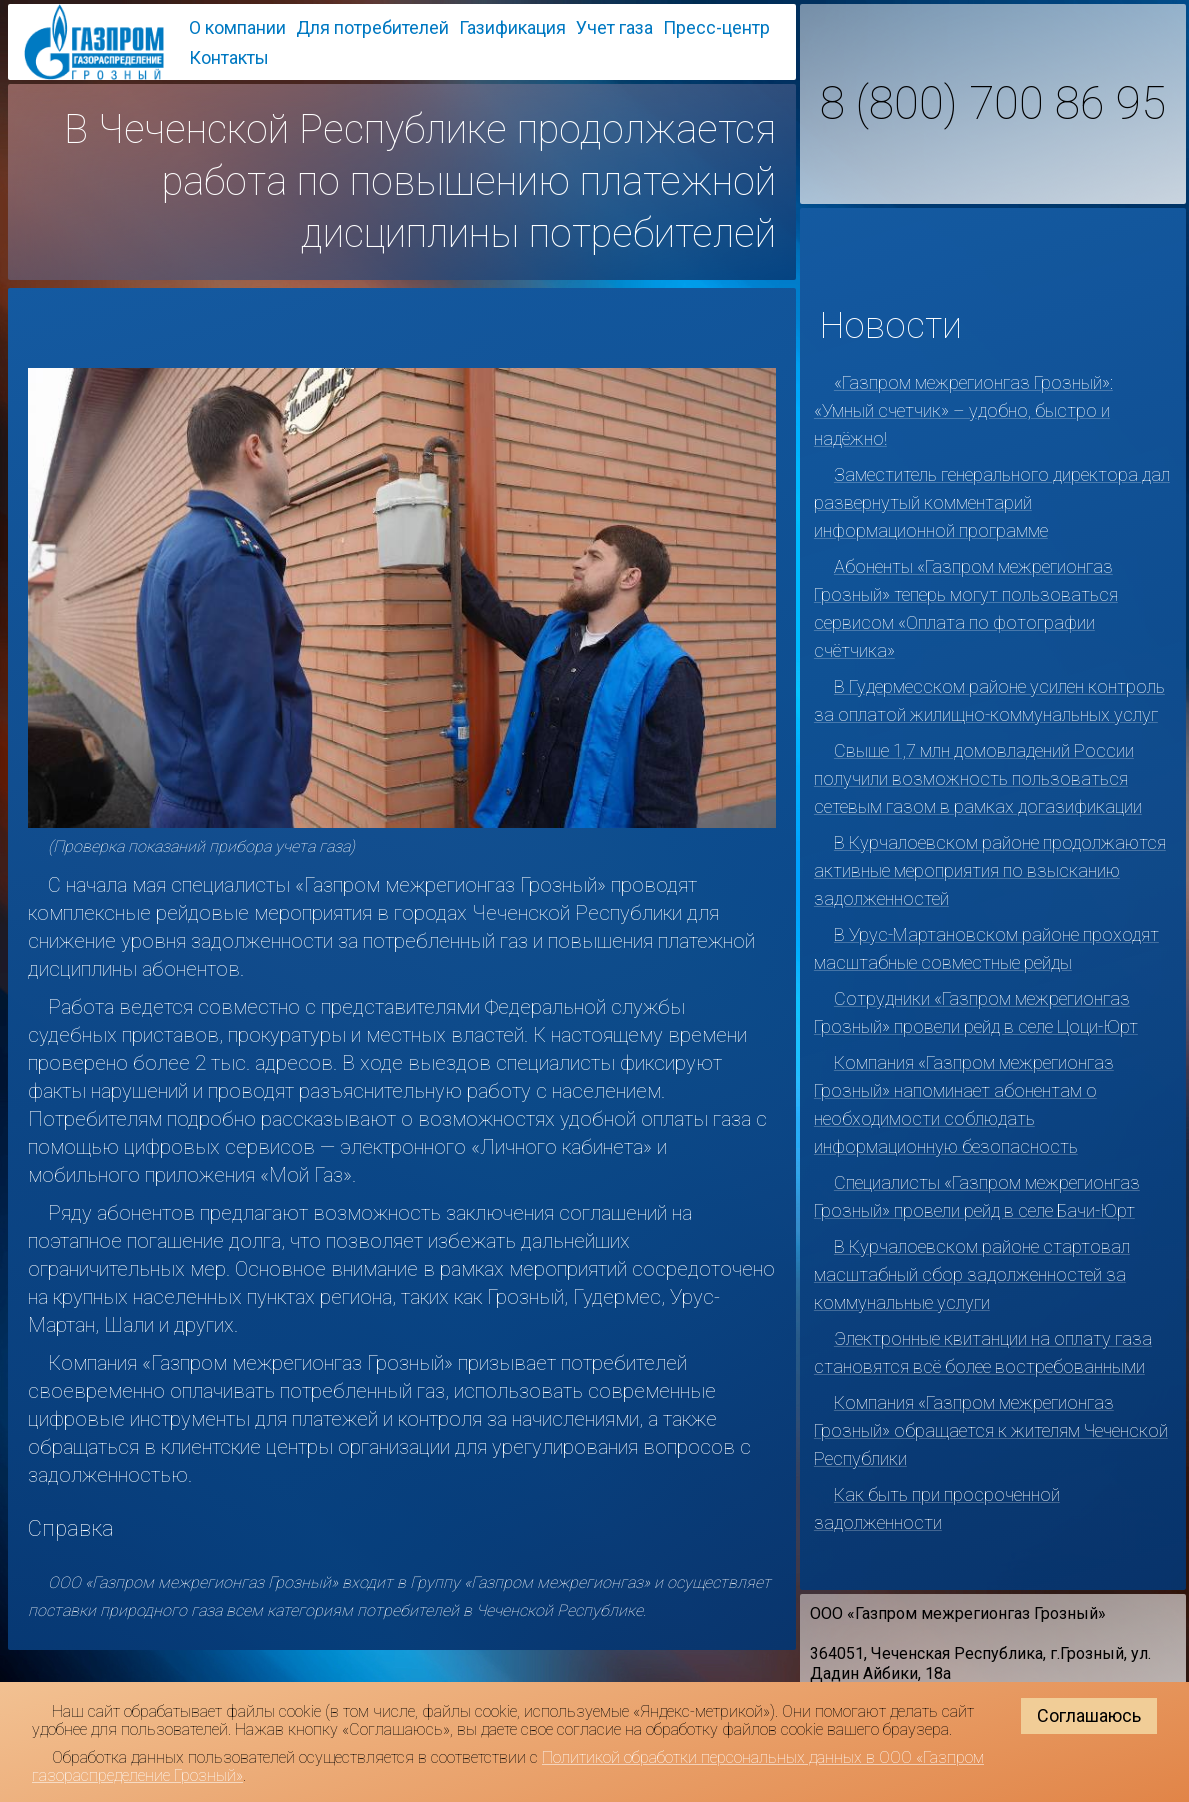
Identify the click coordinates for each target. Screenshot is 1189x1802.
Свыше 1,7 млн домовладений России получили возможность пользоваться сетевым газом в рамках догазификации (978, 778)
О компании (237, 27)
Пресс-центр (716, 27)
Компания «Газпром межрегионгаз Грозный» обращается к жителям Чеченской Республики (991, 1430)
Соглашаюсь (1089, 1715)
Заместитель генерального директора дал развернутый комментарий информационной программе (992, 502)
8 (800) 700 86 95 (993, 104)
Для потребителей (372, 27)
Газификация (512, 27)
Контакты (229, 57)
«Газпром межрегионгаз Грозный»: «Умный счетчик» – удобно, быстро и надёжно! (963, 410)
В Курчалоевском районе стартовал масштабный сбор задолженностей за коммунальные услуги (972, 1274)
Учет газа (614, 27)
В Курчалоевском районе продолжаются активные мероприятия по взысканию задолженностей (990, 870)
